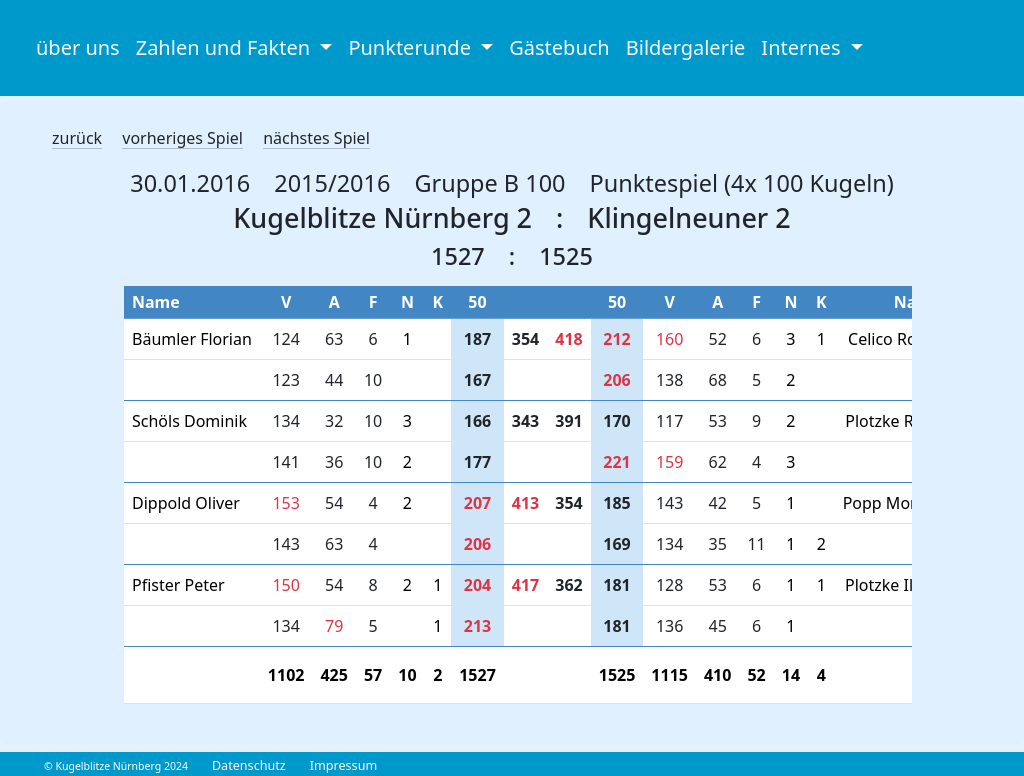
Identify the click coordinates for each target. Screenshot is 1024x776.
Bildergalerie (686, 47)
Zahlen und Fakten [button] (226, 47)
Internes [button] (803, 47)
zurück (77, 138)
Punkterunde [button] (412, 47)
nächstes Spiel (316, 138)
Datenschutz (249, 765)
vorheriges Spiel (182, 138)
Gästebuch (559, 47)
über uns (78, 47)
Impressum (343, 765)
